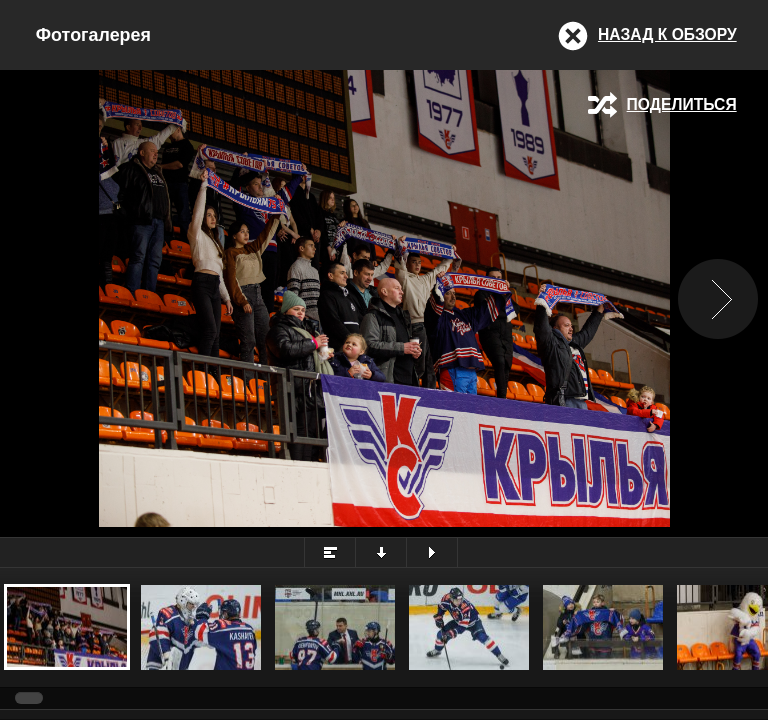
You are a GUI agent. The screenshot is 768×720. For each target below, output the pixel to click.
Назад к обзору (667, 34)
